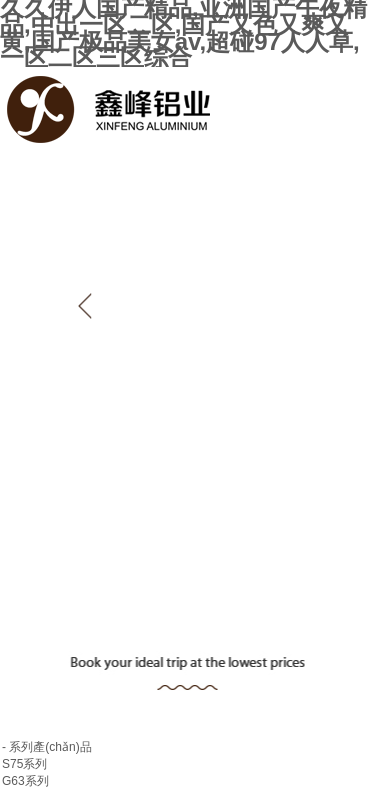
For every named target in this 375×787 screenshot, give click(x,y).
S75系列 (24, 764)
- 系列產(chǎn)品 (47, 747)
